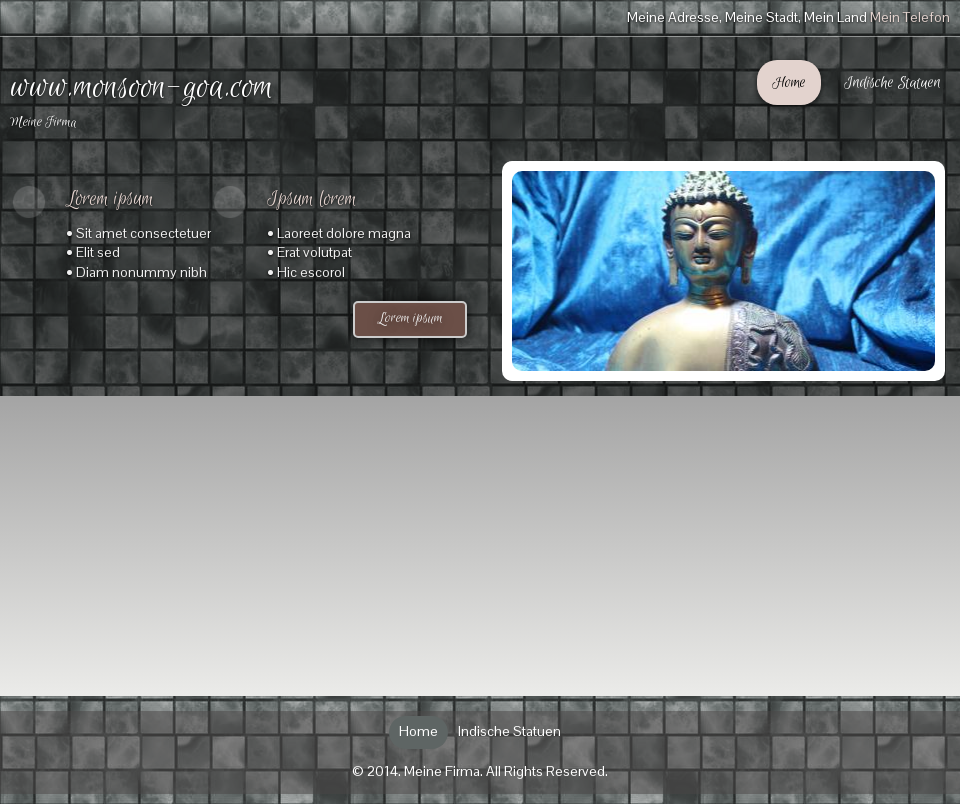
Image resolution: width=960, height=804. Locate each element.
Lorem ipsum (410, 318)
